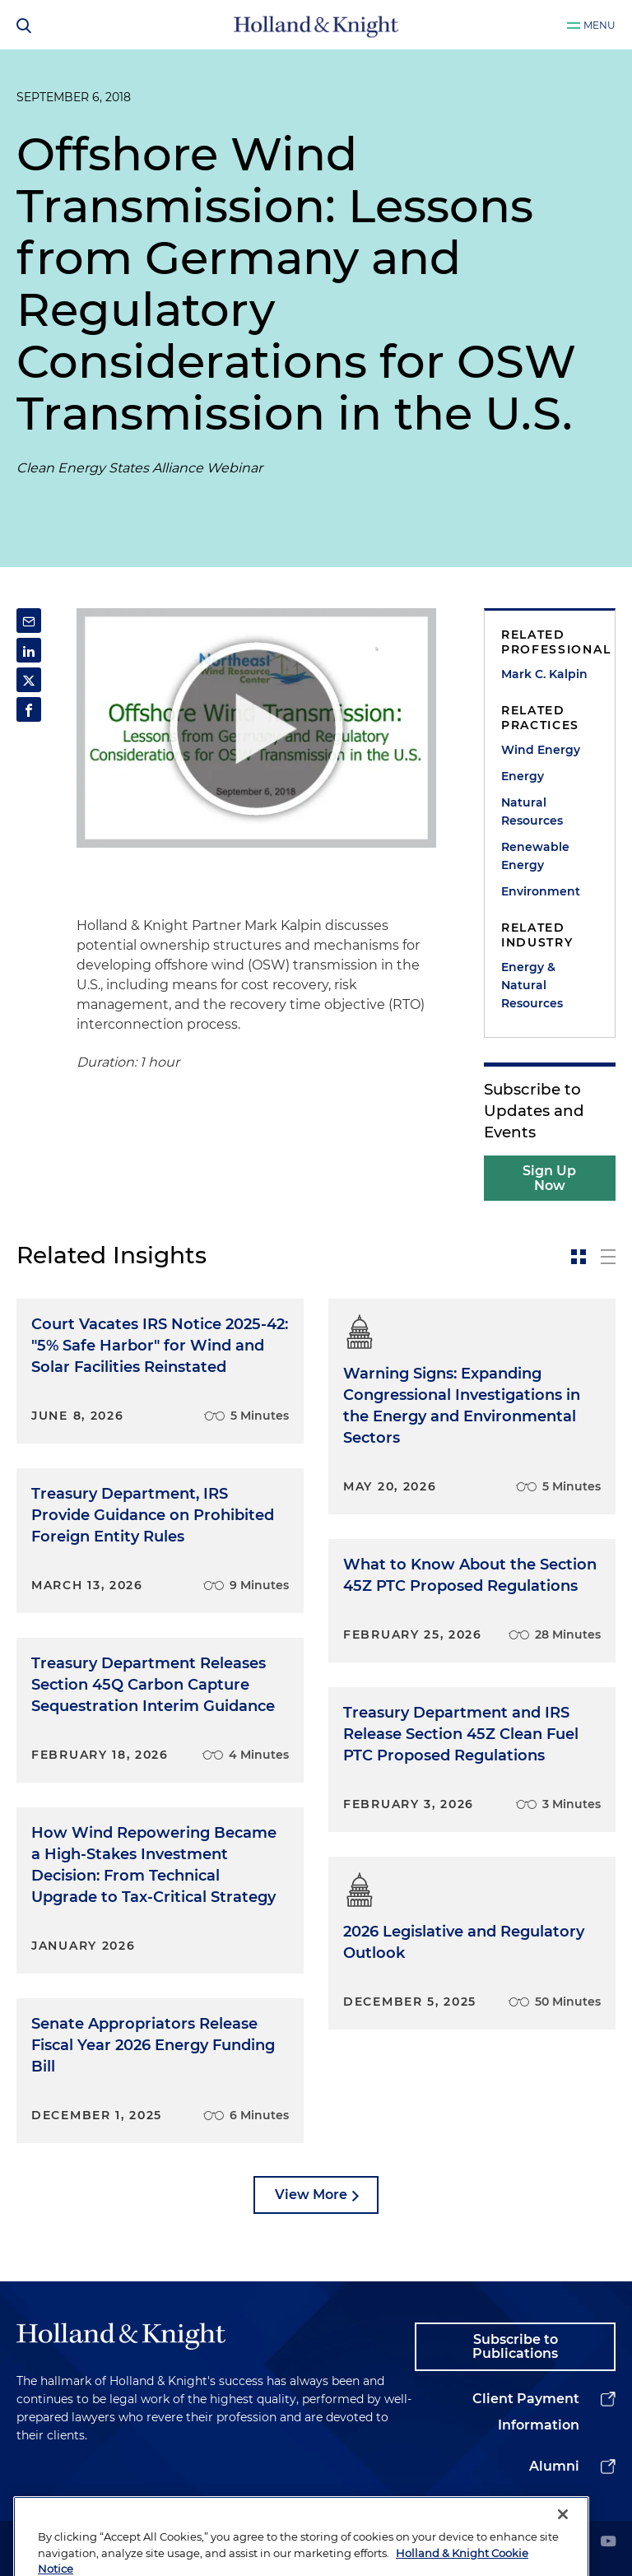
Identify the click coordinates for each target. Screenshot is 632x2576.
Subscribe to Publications (515, 2347)
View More (311, 2194)
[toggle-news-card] (578, 1256)
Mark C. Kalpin (544, 674)
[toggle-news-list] (608, 1256)
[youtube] (608, 2542)
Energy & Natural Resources (532, 985)
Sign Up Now (549, 1178)
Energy (522, 776)
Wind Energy (540, 749)
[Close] (563, 2541)
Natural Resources (532, 811)
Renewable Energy (535, 855)
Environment (540, 891)
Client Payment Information (525, 2412)
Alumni (554, 2466)
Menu (599, 25)
